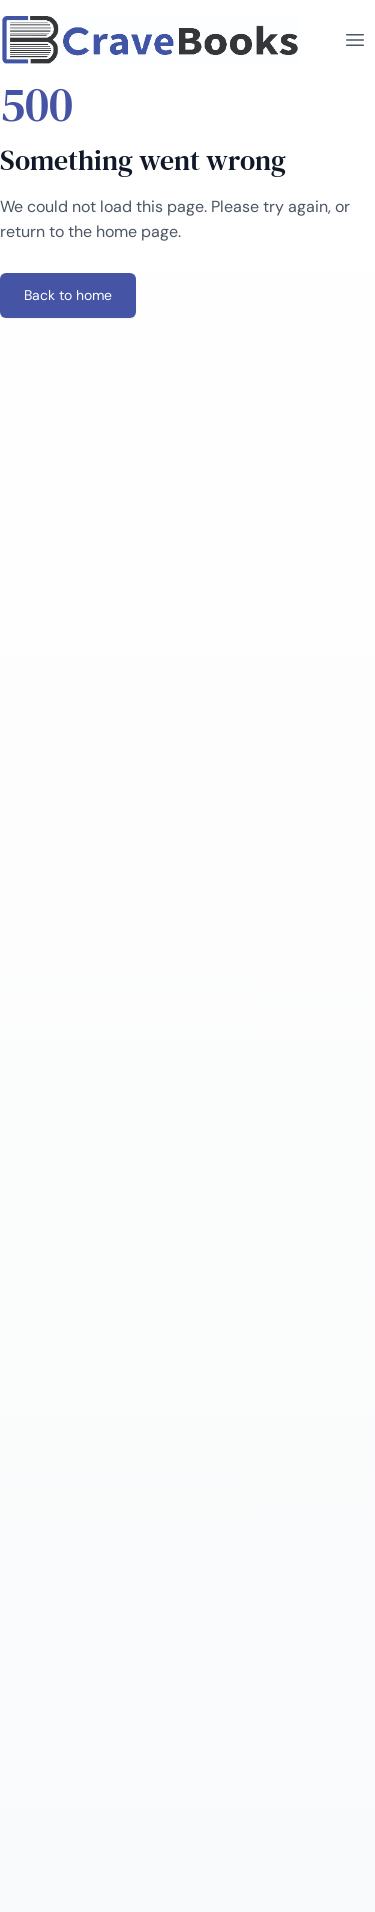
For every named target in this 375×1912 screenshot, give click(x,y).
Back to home (68, 295)
